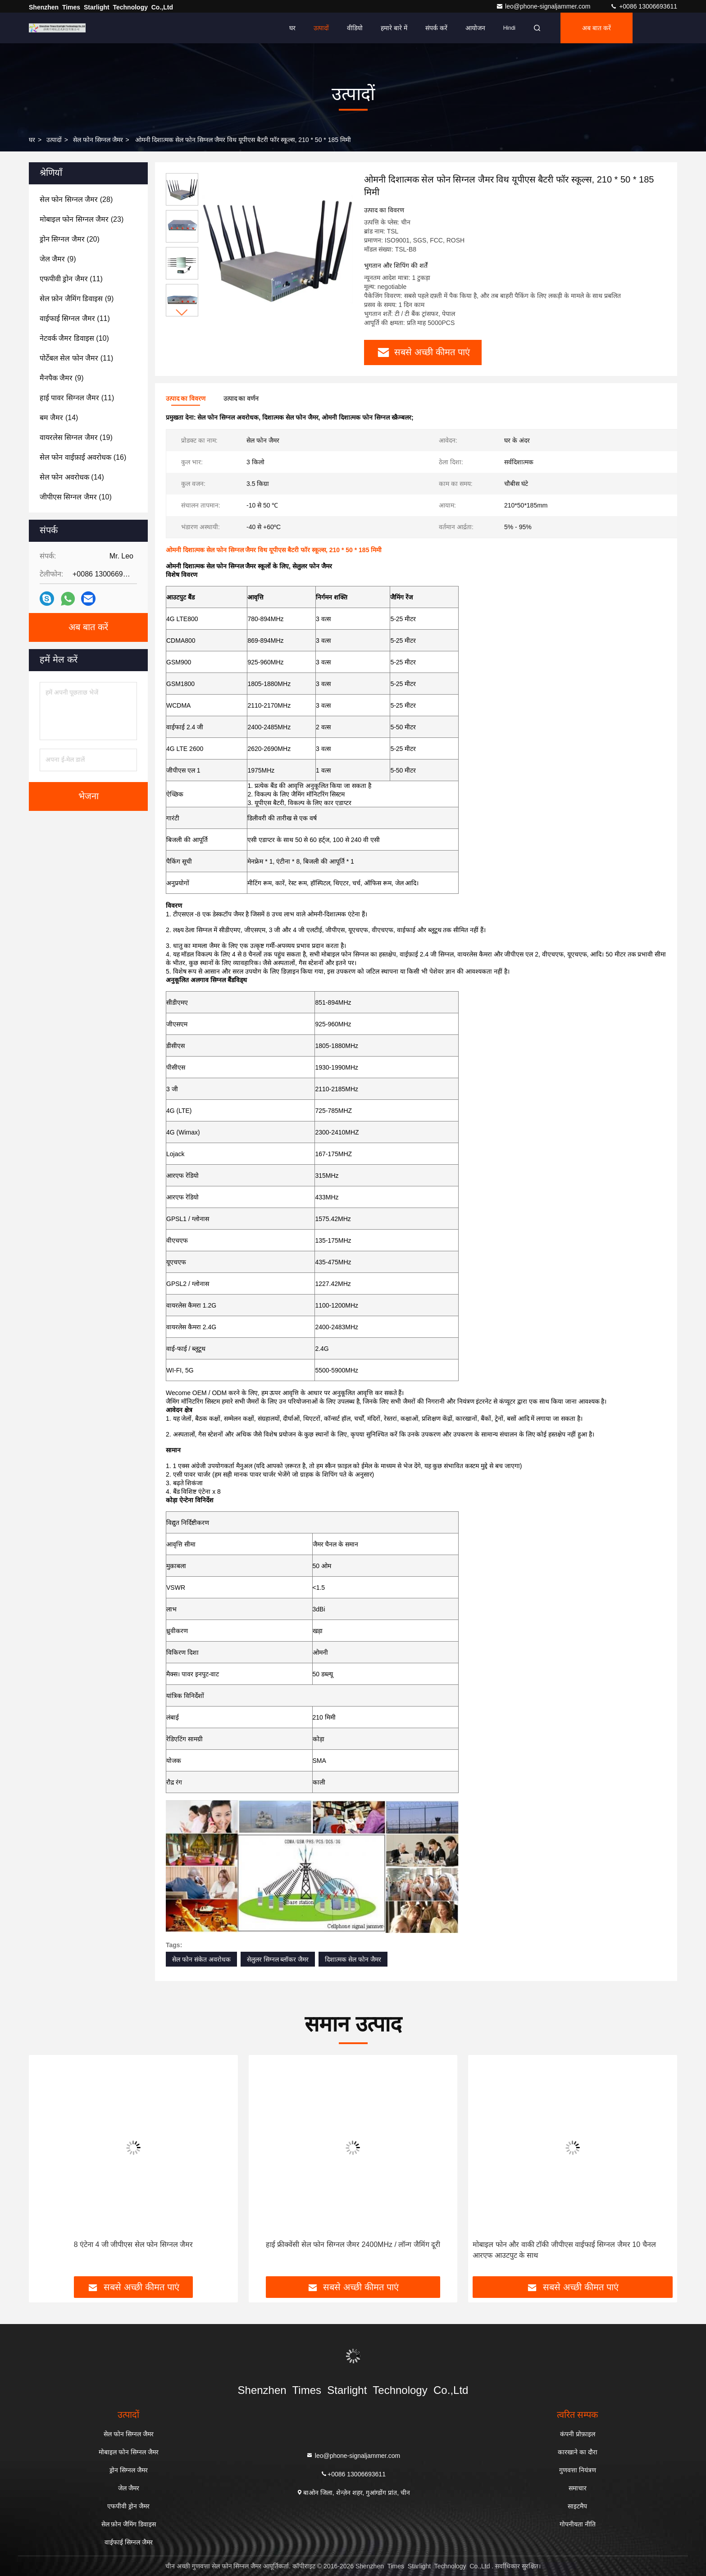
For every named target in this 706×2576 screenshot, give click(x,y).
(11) (71, 279)
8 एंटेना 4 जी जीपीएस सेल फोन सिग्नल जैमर (133, 2244)
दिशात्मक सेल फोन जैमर (353, 1959)
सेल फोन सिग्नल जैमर (98, 139)
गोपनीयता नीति (578, 2524)
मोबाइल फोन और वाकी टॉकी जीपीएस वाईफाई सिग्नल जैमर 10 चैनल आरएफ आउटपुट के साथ (564, 2250)
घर (292, 28)
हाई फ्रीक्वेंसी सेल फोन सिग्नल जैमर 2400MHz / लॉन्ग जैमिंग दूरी (353, 2244)
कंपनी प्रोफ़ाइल (577, 2434)
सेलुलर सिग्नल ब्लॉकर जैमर (278, 1959)
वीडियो (355, 28)
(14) (59, 417)
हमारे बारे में (394, 28)
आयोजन (475, 28)
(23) (81, 219)
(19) (76, 437)
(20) (70, 239)
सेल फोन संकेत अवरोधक (201, 1959)
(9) (58, 259)
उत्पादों (321, 28)
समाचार (578, 2488)
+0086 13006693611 (643, 6)
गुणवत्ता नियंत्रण (577, 2470)
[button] (182, 313)
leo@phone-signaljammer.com (544, 6)
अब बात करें (596, 28)
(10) (74, 338)
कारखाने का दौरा (577, 2452)
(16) (83, 457)
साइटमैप (577, 2506)
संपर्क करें (436, 28)
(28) (76, 199)
